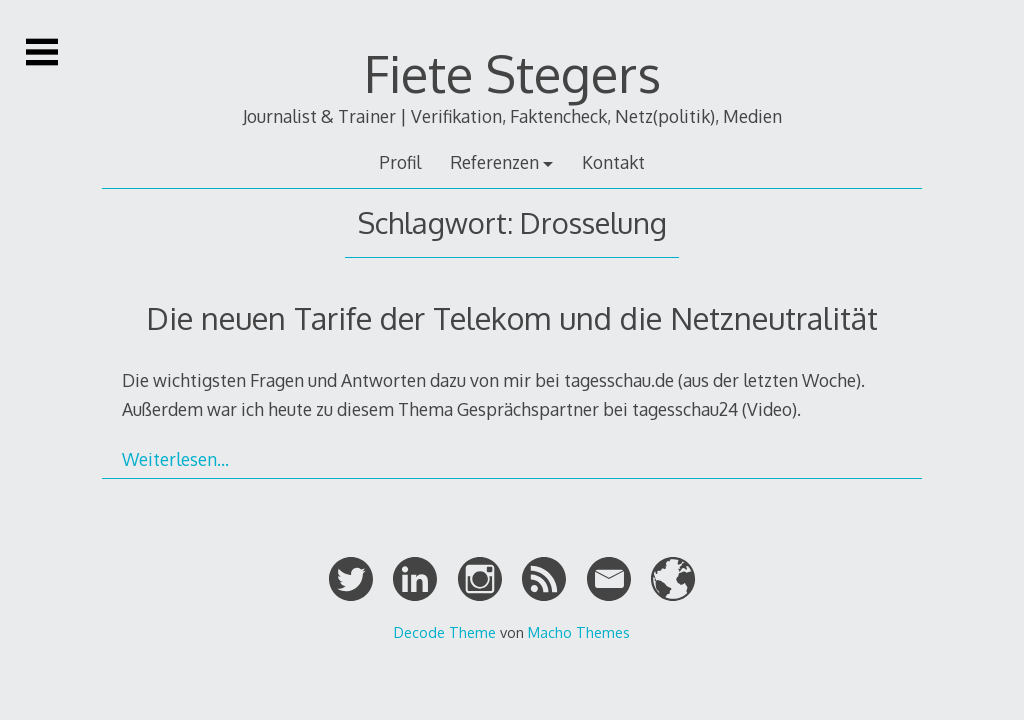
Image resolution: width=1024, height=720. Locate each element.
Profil (400, 162)
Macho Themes (579, 632)
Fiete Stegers (512, 73)
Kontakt (613, 162)
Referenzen (494, 162)
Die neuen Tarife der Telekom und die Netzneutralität (512, 317)
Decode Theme (445, 632)
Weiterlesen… (175, 459)
